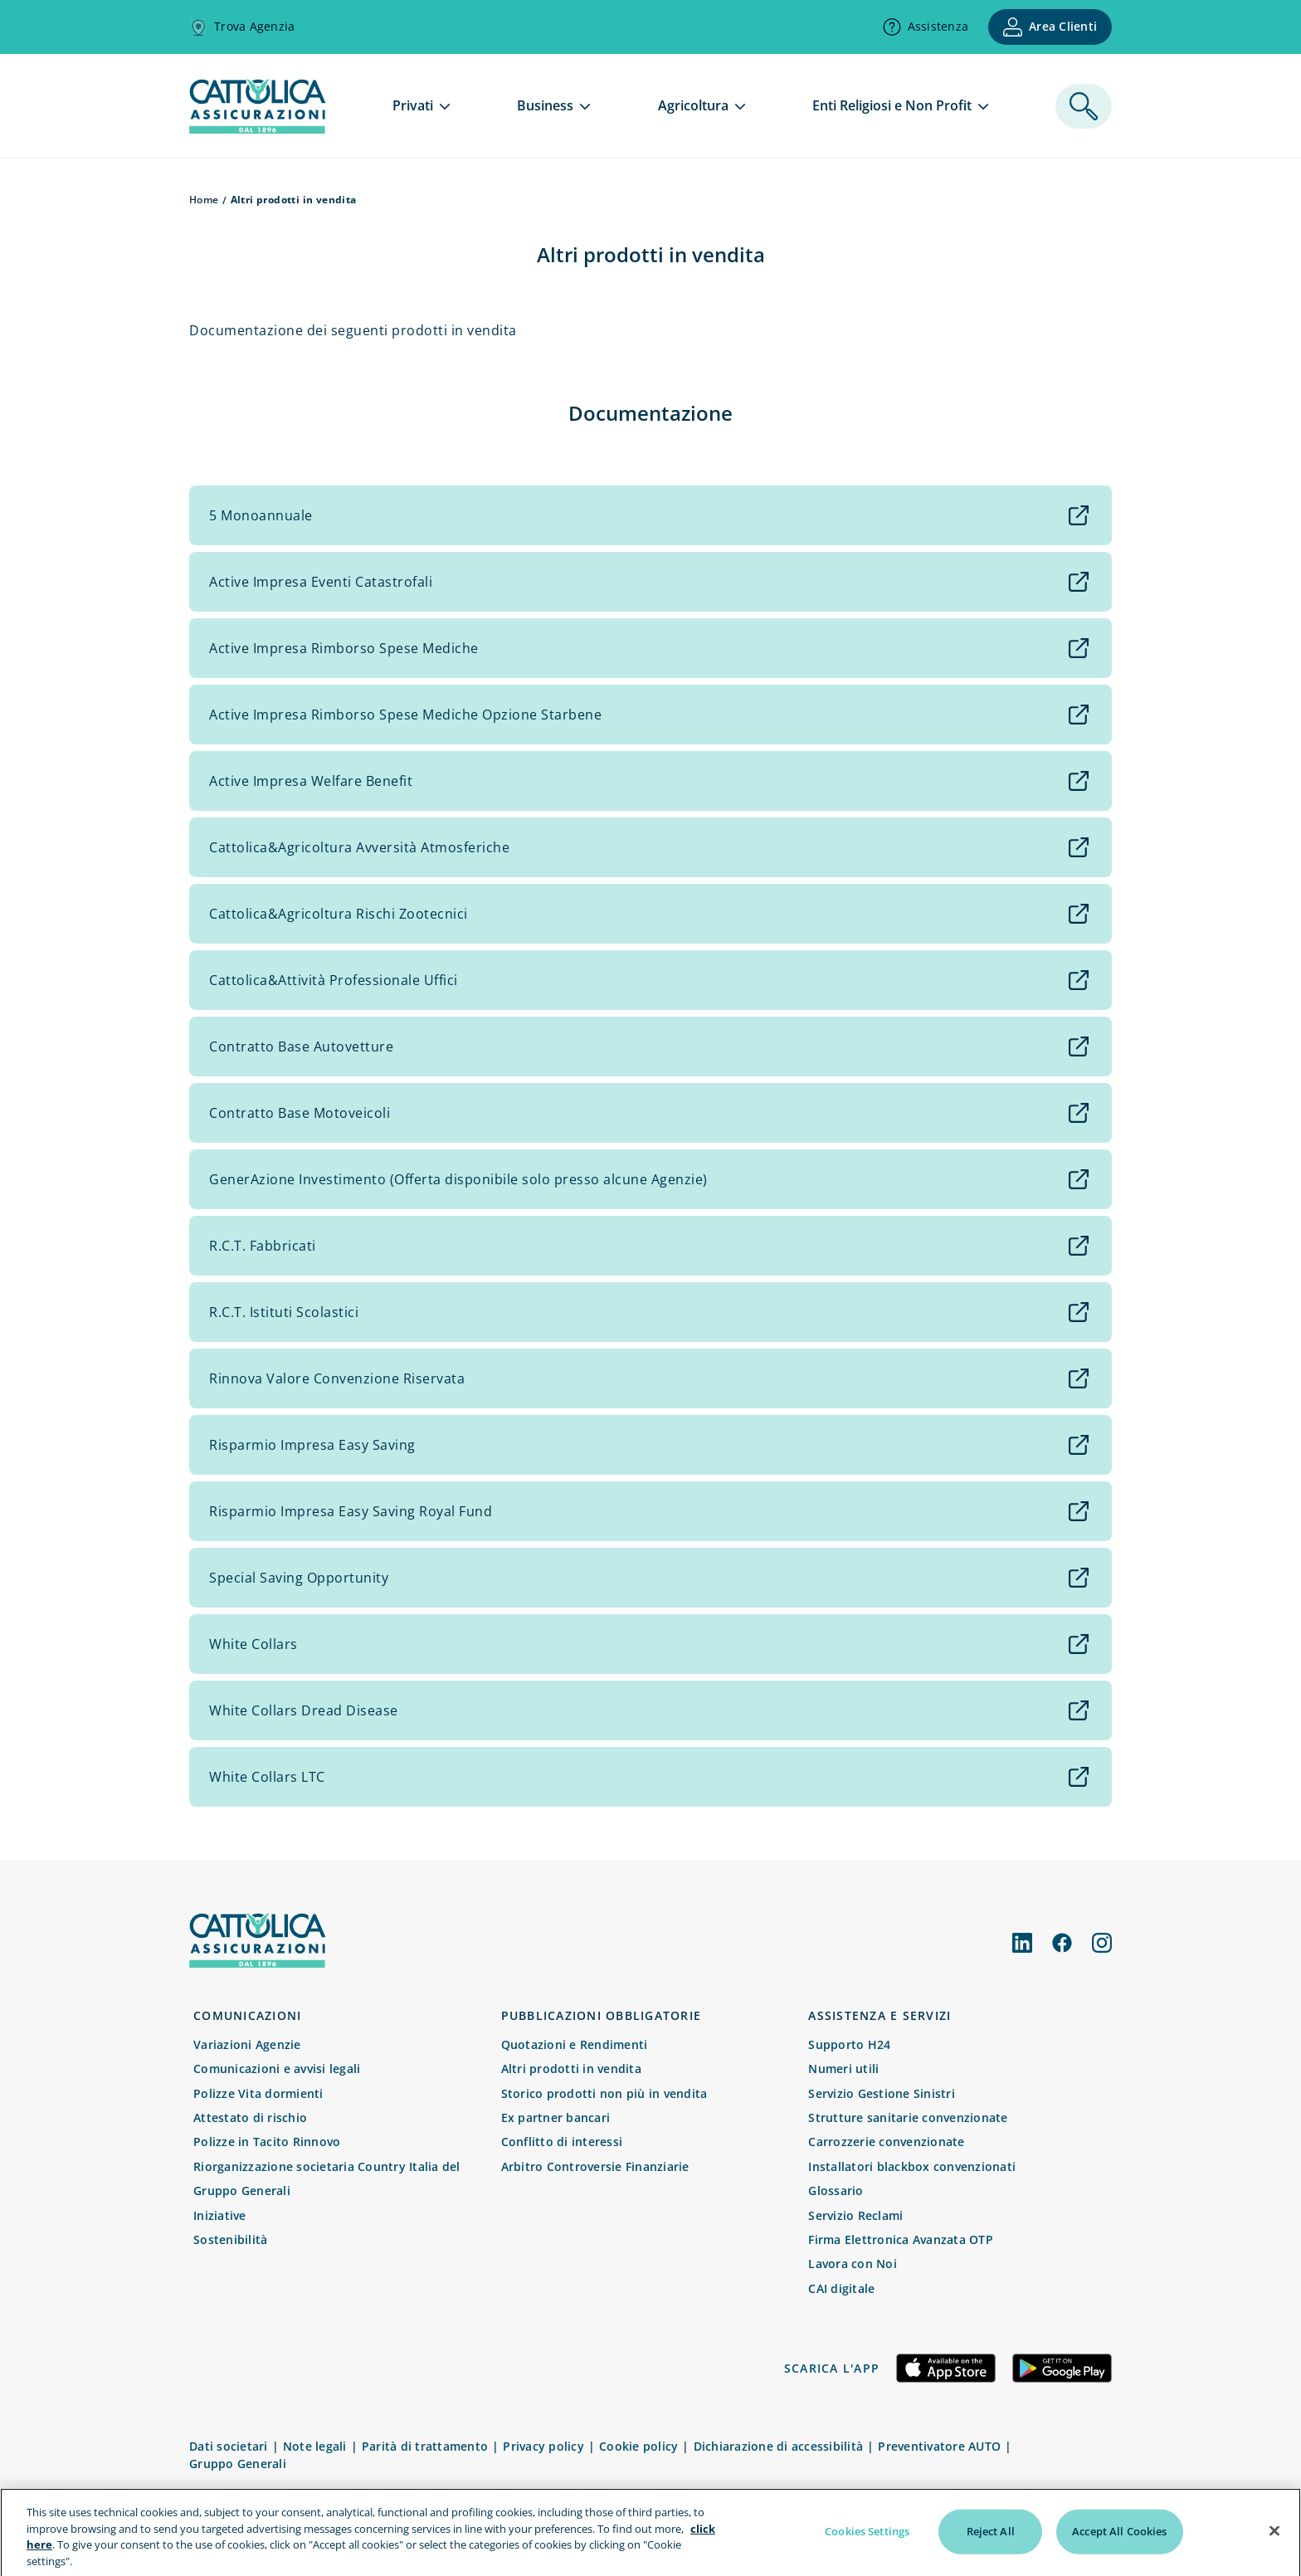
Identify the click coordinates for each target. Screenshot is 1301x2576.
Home (204, 200)
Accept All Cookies (1119, 2549)
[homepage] (257, 129)
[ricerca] (1083, 106)
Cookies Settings (867, 2549)
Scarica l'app (832, 2368)
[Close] (1274, 2549)
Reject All (991, 2549)
